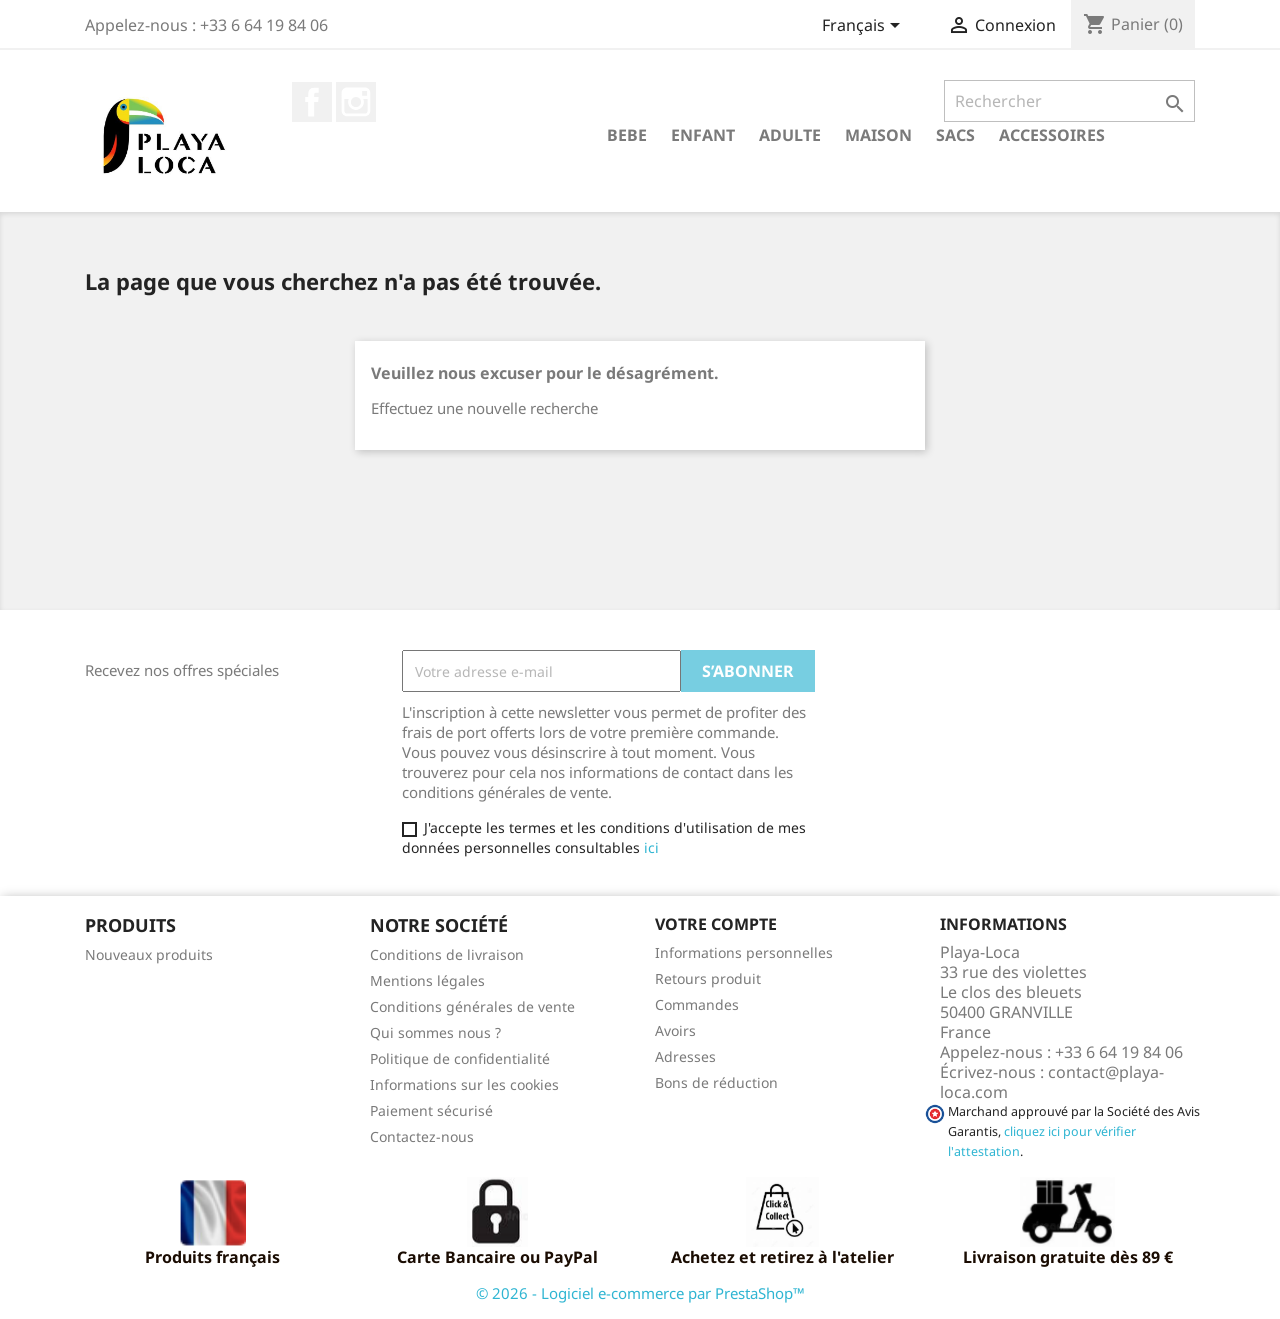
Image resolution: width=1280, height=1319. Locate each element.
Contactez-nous (422, 1136)
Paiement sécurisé (431, 1110)
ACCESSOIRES (1052, 135)
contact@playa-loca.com (1052, 1082)
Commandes (697, 1004)
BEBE (627, 135)
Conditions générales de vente (472, 1006)
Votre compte (716, 924)
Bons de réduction (716, 1082)
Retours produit (708, 978)
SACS (955, 135)
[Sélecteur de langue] (864, 27)
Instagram (356, 102)
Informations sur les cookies (464, 1084)
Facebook (312, 102)
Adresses (685, 1056)
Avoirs (675, 1030)
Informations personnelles (744, 952)
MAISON (878, 135)
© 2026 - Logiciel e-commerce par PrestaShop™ (640, 1293)
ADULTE (790, 135)
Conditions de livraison (447, 954)
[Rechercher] (1069, 101)
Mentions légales (427, 980)
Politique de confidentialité (460, 1058)
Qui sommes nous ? (435, 1032)
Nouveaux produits (149, 954)
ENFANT (703, 135)
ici (651, 847)
